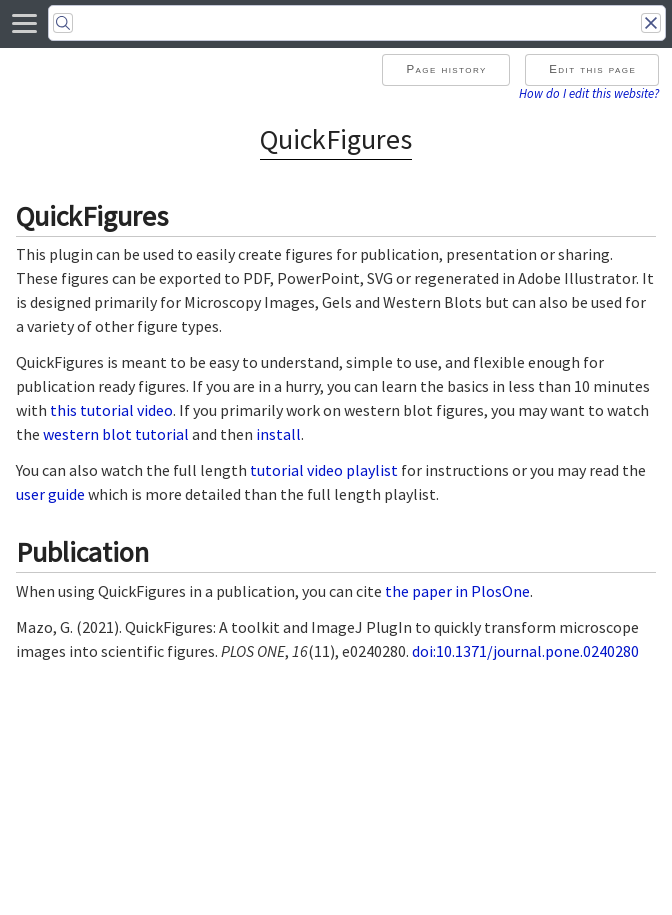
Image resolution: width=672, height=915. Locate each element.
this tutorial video (111, 410)
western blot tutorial (116, 434)
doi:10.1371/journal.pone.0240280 (524, 651)
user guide (50, 494)
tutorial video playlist (324, 470)
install (278, 434)
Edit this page (592, 69)
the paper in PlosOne (457, 591)
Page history (446, 69)
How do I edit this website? (589, 93)
